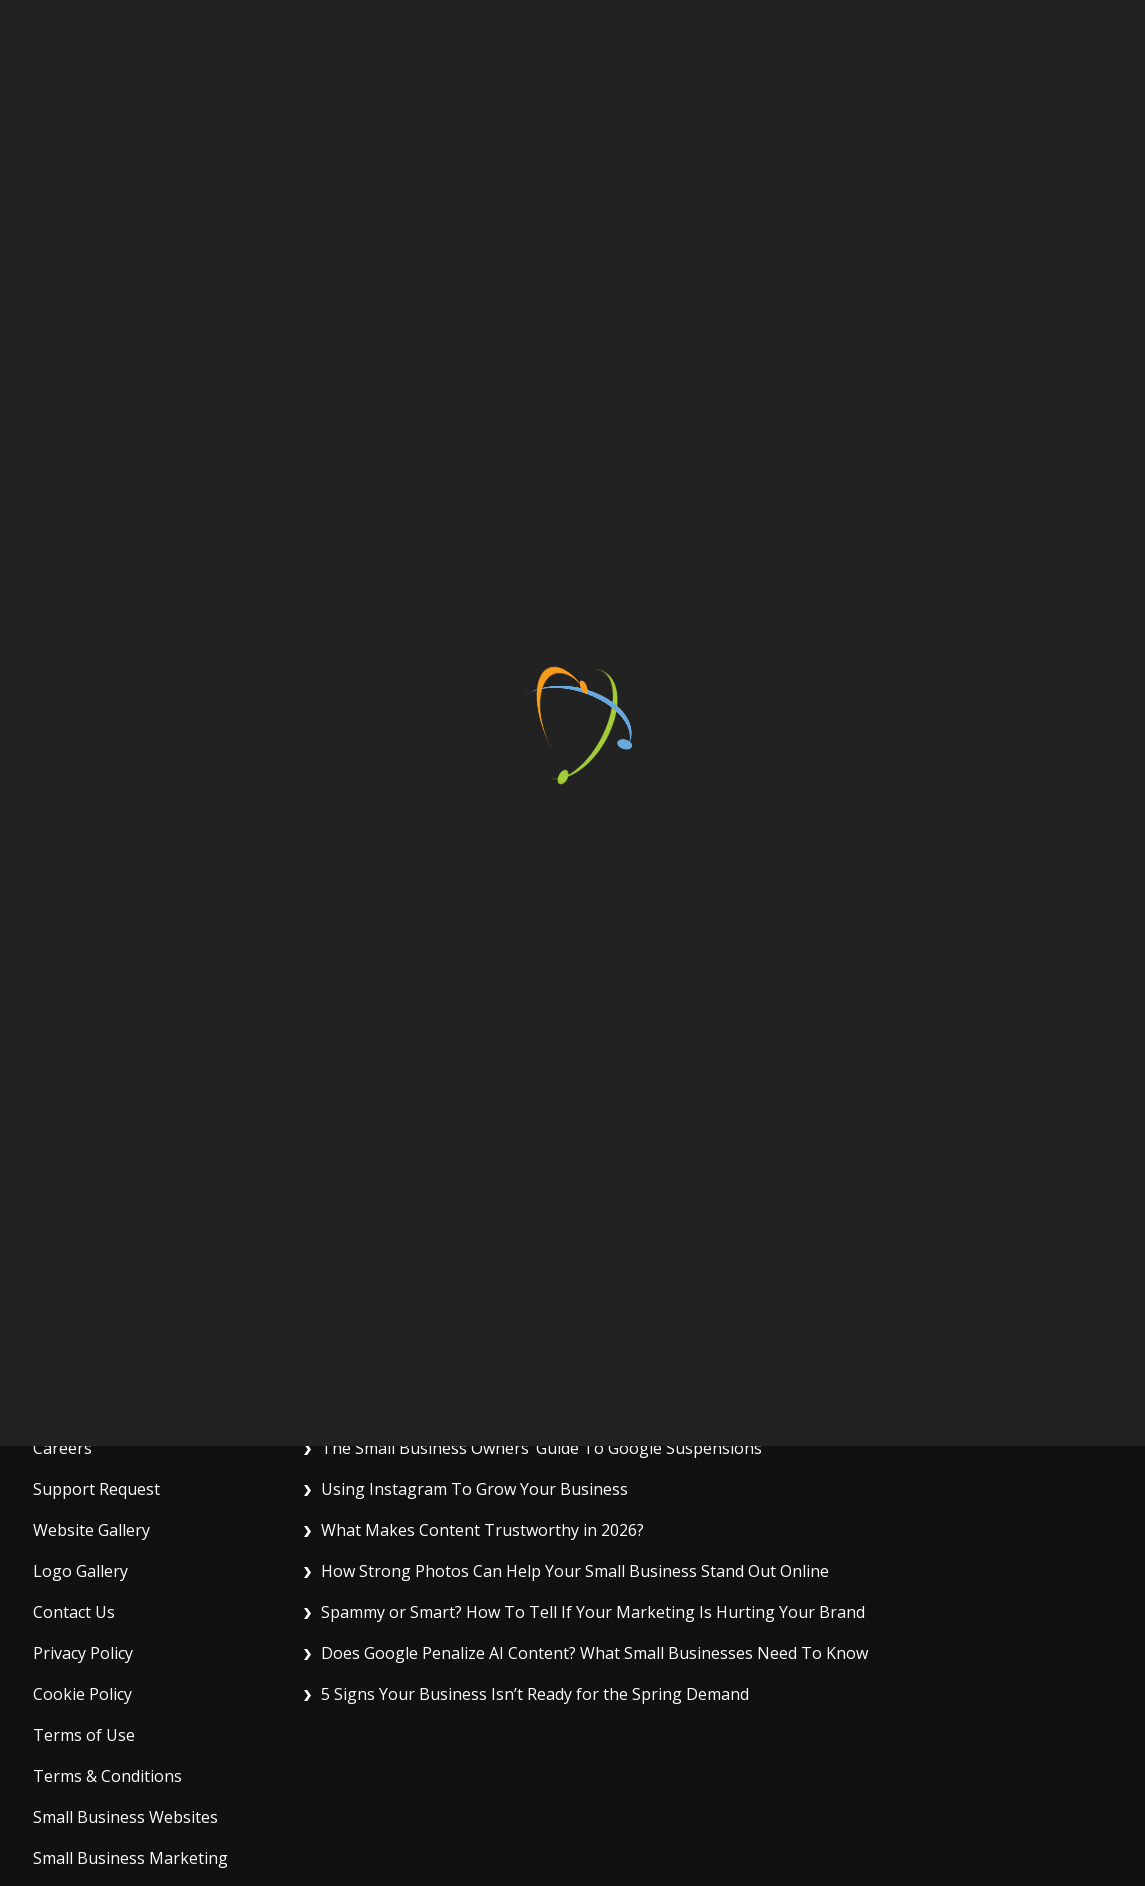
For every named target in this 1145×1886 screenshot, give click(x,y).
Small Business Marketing (130, 1853)
